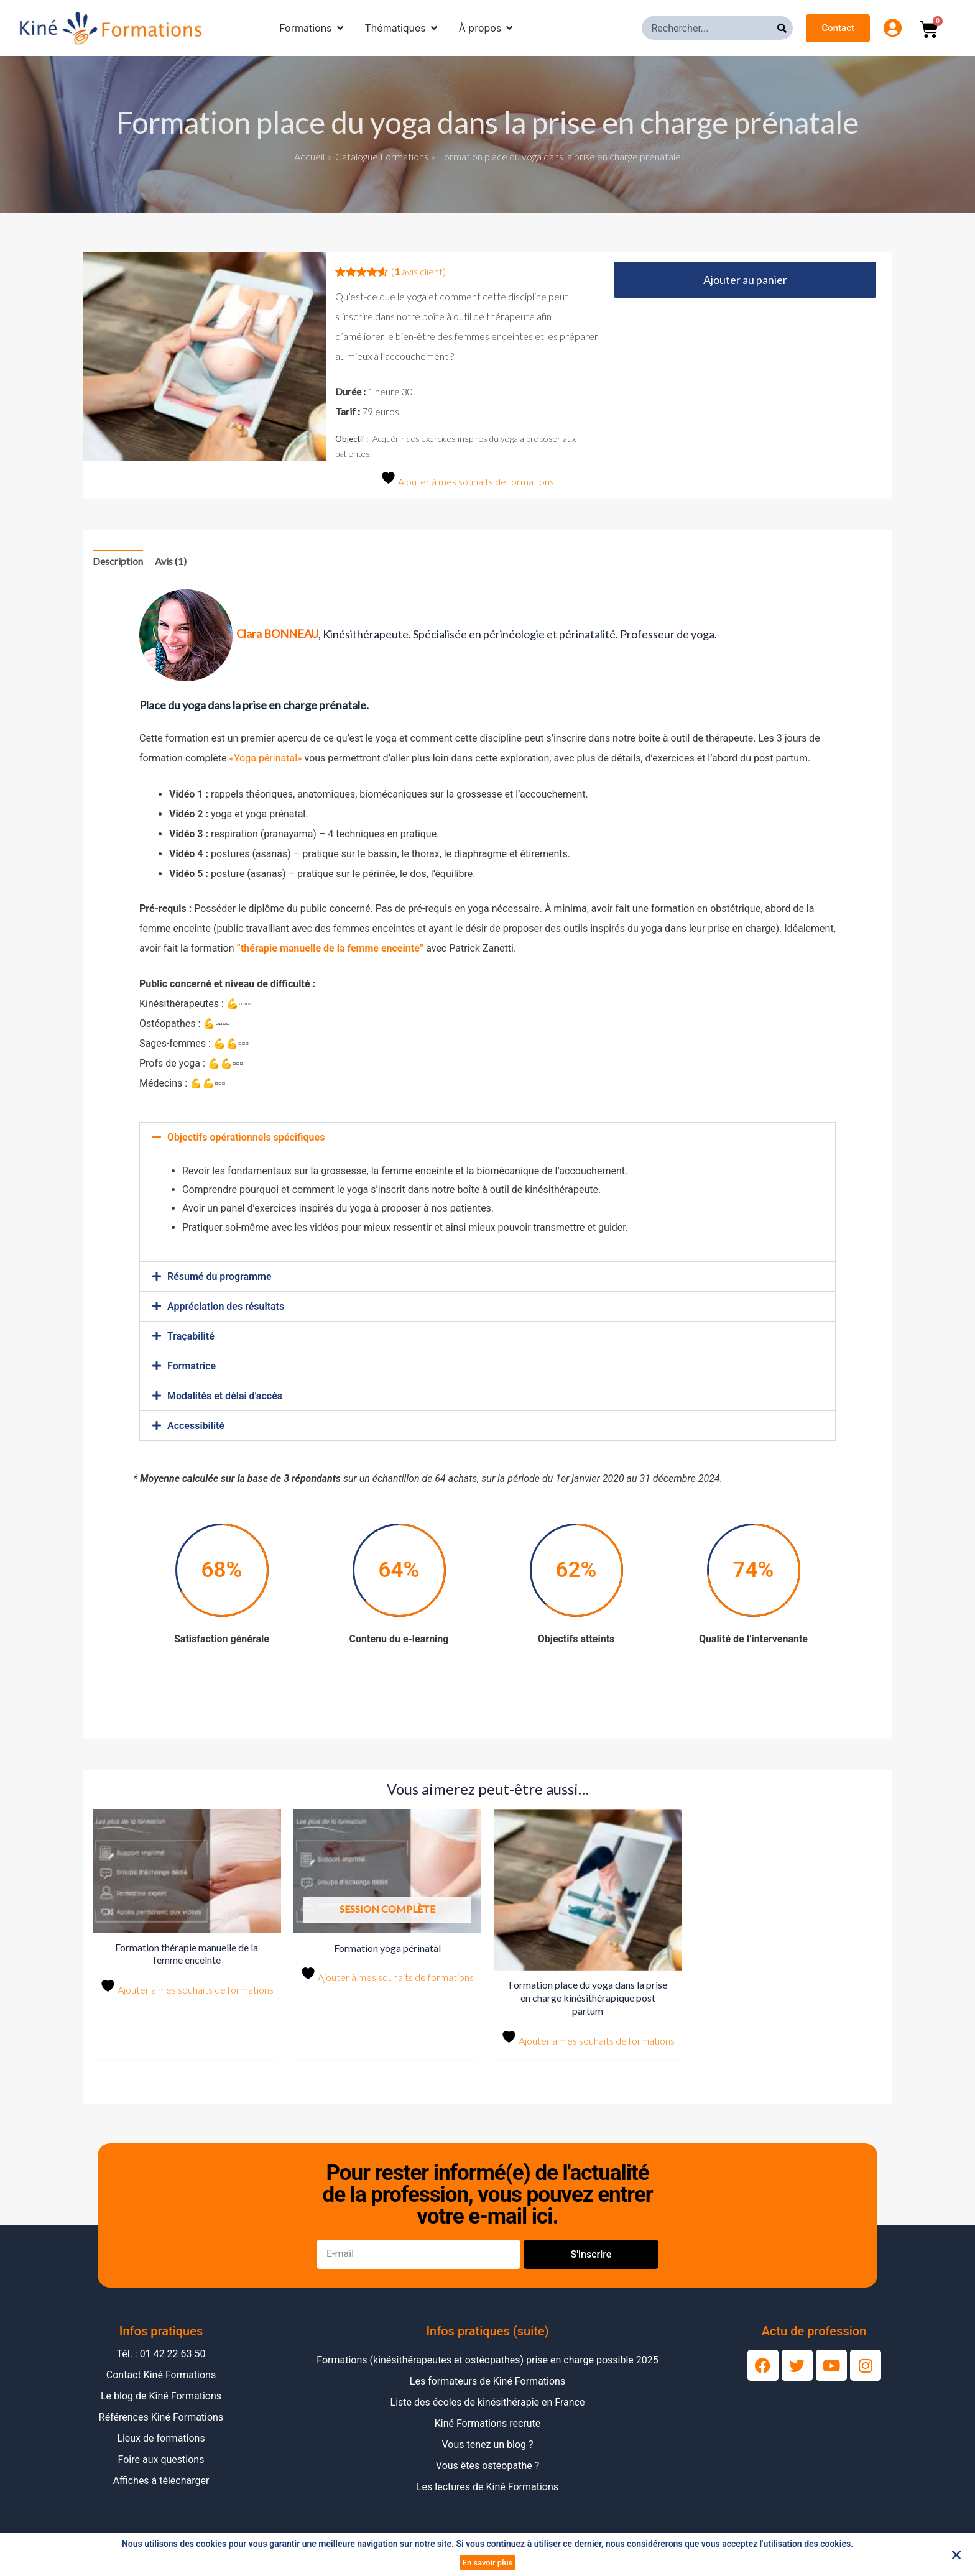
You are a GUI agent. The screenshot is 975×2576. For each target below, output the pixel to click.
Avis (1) (171, 561)
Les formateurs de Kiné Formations (487, 2381)
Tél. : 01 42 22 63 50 (161, 2354)
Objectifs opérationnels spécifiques (246, 1137)
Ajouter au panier (745, 280)
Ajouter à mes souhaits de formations (467, 478)
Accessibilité (195, 1426)
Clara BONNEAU (277, 633)
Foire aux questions (161, 2459)
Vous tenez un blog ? (487, 2444)
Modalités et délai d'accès (224, 1396)
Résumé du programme (219, 1276)
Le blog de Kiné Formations (161, 2396)
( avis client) (418, 271)
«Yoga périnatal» (265, 758)
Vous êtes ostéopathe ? (487, 2466)
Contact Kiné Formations (161, 2375)
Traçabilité (191, 1336)
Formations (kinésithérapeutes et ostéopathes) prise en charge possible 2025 (487, 2360)
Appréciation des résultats (225, 1306)
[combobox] (709, 28)
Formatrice (191, 1366)
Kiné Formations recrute (488, 2423)
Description (118, 561)
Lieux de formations (161, 2438)
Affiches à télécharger (161, 2480)
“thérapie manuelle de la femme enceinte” (329, 948)
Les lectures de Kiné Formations (487, 2487)
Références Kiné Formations (161, 2417)
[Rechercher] (785, 28)
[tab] (118, 561)
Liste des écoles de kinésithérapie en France (487, 2402)
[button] (487, 1137)
